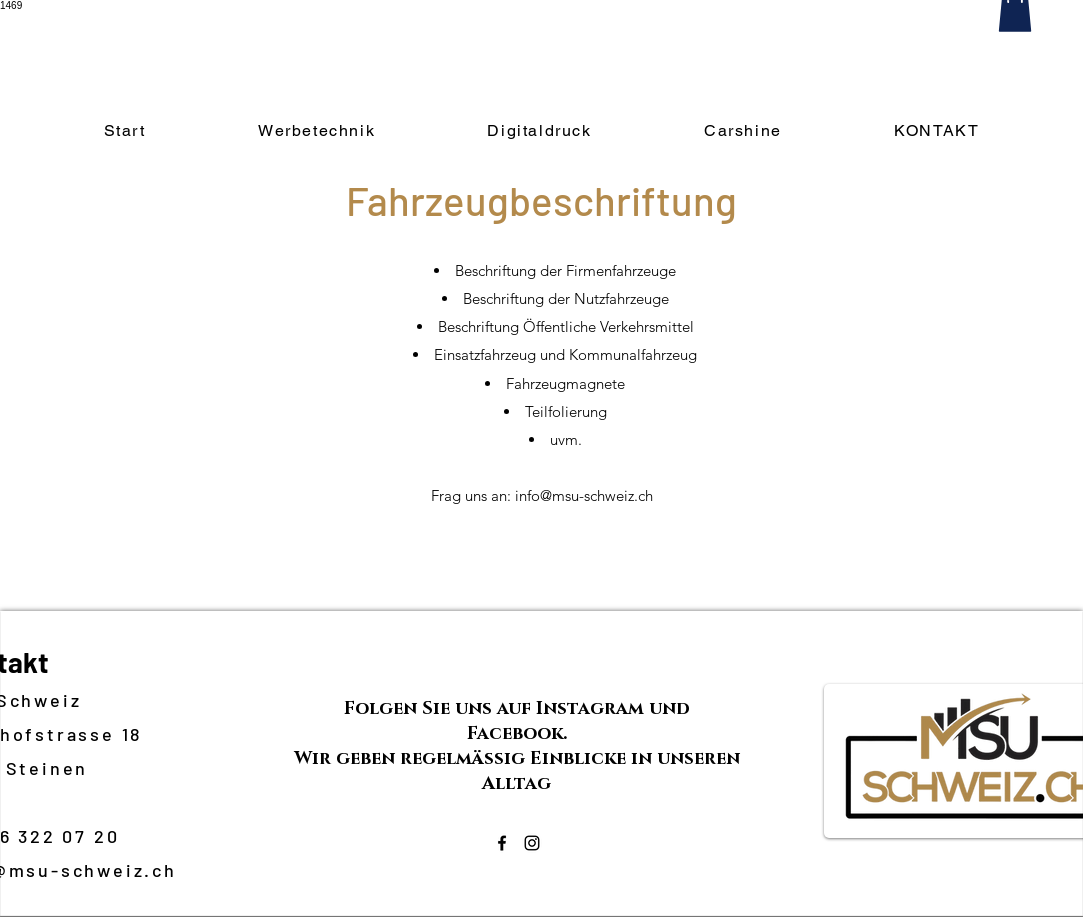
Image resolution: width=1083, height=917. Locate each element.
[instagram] (532, 843)
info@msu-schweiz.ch (584, 495)
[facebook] (502, 843)
